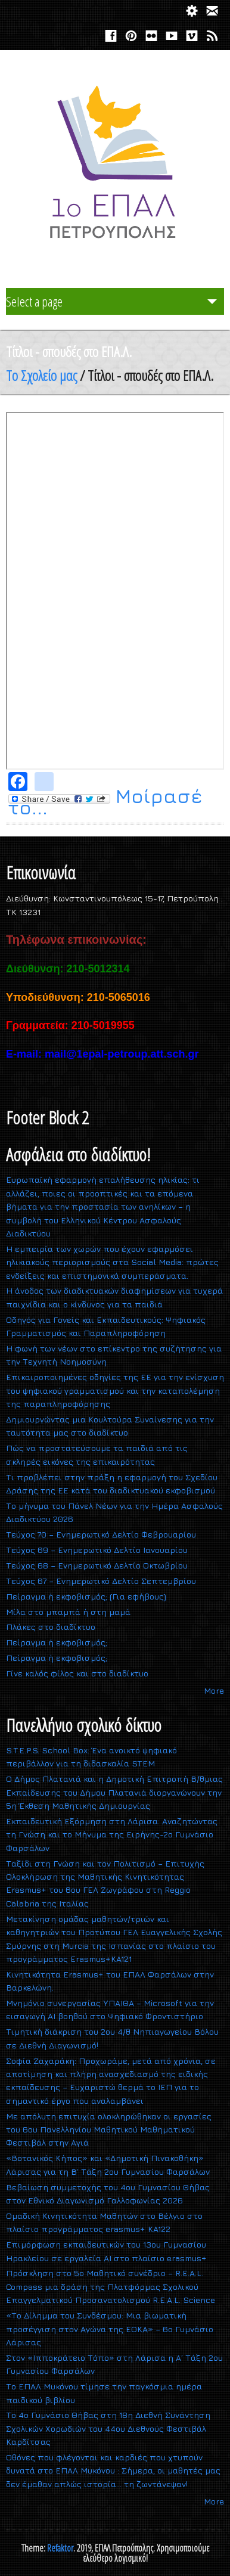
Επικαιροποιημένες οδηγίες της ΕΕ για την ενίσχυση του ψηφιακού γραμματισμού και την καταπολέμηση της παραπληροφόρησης (115, 1390)
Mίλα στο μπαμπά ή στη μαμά (68, 1612)
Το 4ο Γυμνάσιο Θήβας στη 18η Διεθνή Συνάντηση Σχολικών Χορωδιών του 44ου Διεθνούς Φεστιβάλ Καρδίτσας (108, 2428)
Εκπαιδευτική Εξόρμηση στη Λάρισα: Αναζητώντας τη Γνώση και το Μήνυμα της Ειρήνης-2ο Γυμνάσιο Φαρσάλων (111, 1834)
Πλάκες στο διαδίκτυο (50, 1627)
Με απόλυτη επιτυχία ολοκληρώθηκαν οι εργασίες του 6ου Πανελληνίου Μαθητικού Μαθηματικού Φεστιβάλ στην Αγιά (109, 2129)
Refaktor (60, 2548)
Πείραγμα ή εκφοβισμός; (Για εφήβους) (86, 1596)
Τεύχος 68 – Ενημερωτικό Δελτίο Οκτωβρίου (97, 1565)
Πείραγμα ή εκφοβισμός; (56, 1642)
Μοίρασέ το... (105, 801)
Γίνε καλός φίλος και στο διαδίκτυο (77, 1673)
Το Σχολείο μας (41, 375)
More (214, 1690)
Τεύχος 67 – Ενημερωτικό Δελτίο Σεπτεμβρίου (101, 1581)
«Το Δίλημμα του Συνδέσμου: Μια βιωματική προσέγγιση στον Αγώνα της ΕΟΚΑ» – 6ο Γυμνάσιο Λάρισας (109, 2328)
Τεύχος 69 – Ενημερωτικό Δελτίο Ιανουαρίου (97, 1550)
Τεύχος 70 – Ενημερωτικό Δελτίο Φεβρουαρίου (101, 1534)
